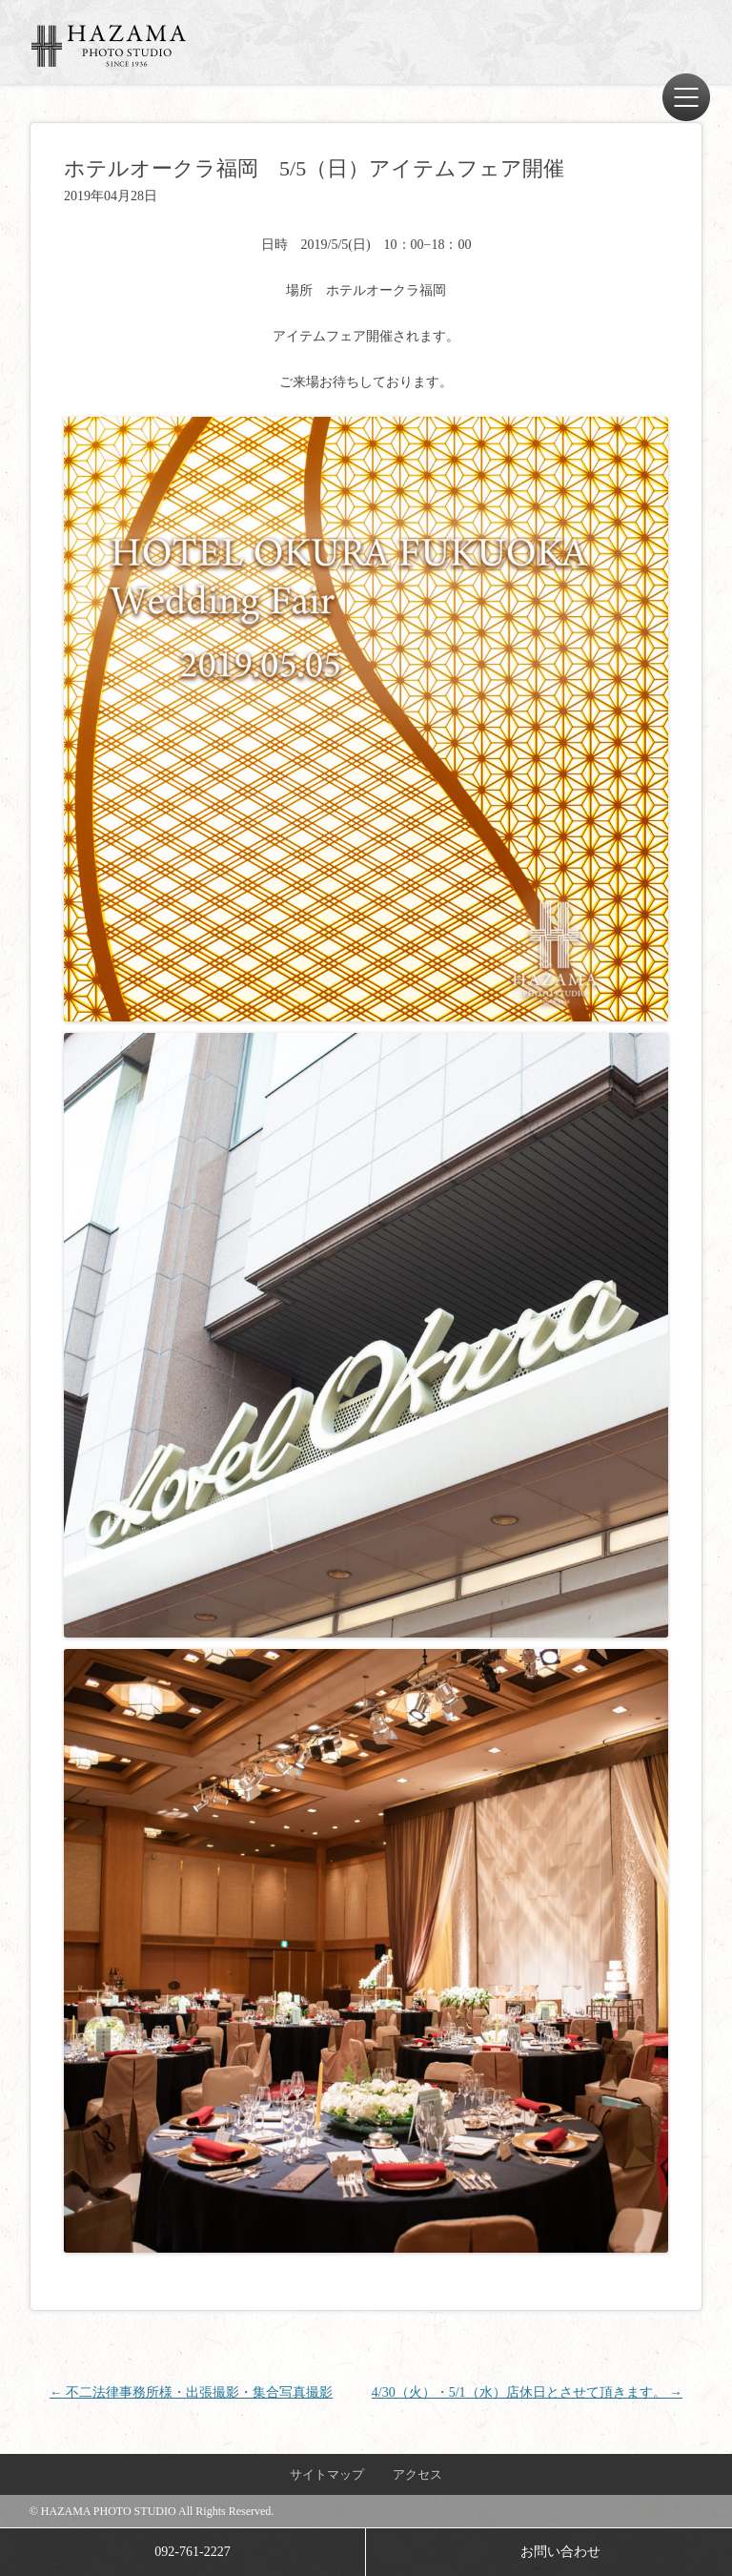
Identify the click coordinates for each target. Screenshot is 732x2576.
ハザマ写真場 (109, 46)
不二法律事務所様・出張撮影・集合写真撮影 (192, 2392)
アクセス (417, 2474)
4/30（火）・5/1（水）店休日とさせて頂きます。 (527, 2392)
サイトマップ (327, 2474)
